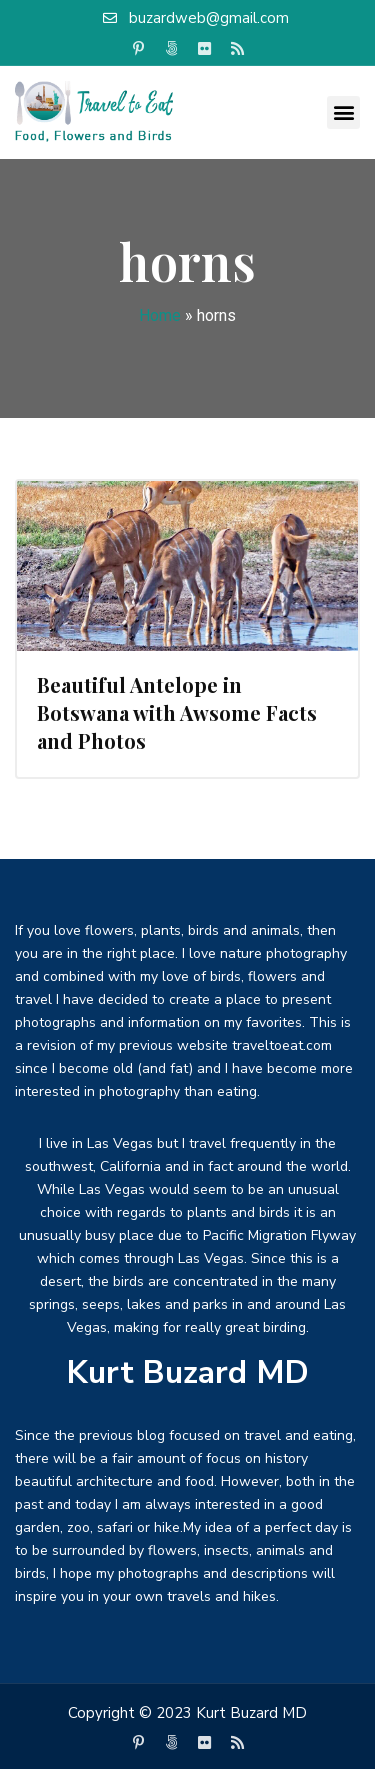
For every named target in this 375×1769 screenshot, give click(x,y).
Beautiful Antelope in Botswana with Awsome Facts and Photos (177, 712)
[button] (343, 112)
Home (160, 315)
